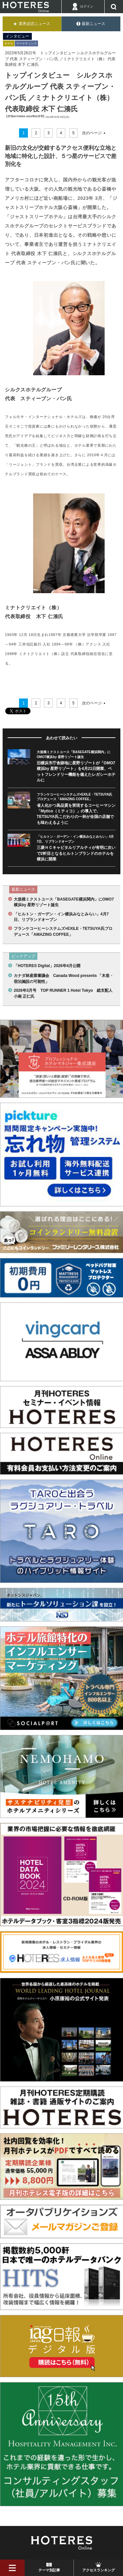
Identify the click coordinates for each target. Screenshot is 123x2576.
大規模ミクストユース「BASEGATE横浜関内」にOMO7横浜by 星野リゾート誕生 (64, 902)
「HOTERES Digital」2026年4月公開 (47, 965)
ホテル (8, 43)
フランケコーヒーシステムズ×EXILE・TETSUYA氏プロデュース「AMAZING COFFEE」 (63, 931)
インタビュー (17, 36)
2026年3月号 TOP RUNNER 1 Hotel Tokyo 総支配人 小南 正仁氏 (64, 993)
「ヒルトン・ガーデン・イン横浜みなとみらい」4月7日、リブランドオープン (61, 917)
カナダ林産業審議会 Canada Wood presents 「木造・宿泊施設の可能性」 (63, 978)
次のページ (92, 133)
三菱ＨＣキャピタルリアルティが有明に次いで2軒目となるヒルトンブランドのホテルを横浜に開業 (76, 853)
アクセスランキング (98, 2570)
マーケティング (26, 43)
